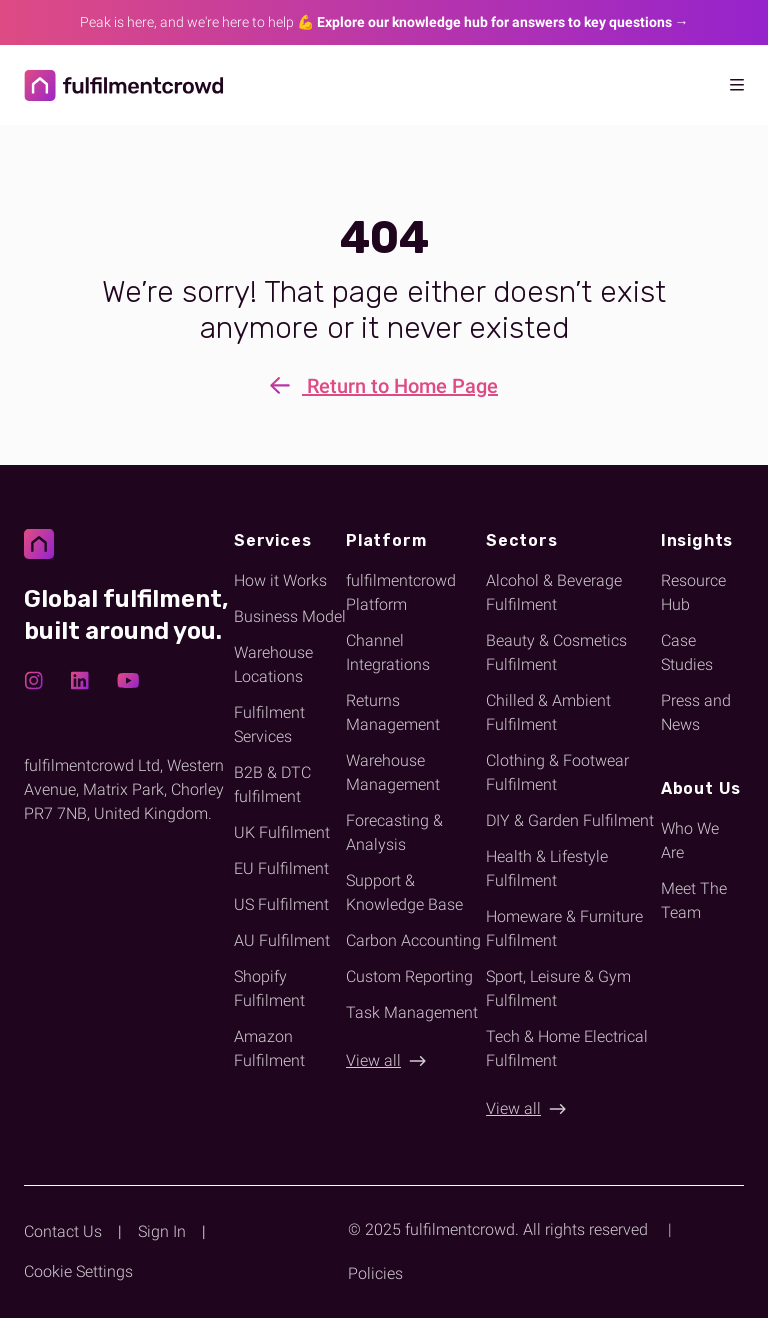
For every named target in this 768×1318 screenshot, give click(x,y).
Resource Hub (693, 592)
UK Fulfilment (282, 832)
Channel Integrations (388, 652)
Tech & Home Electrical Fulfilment (567, 1048)
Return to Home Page (384, 387)
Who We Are (690, 840)
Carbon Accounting (413, 940)
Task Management (412, 1012)
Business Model (290, 616)
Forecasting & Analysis (394, 832)
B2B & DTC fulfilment (272, 784)
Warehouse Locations (273, 664)
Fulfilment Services (269, 724)
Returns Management (393, 712)
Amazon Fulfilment (269, 1048)
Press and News (696, 712)
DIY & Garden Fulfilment (570, 820)
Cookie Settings (78, 1271)
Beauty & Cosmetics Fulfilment (556, 652)
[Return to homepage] (96, 85)
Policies (375, 1273)
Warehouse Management (393, 772)
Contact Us (63, 1231)
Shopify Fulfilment (269, 988)
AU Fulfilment (282, 940)
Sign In (162, 1231)
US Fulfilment (281, 904)
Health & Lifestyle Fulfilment (547, 868)
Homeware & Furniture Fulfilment (564, 928)
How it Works (280, 580)
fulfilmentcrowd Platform (401, 592)
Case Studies (687, 652)
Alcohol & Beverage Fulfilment (554, 592)
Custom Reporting (409, 976)
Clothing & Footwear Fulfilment (557, 772)
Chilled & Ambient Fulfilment (548, 712)
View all (373, 1060)
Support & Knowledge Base (404, 892)
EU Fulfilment (281, 868)
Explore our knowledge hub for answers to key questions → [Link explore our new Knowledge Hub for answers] (503, 22)
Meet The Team (694, 900)
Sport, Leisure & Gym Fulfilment (558, 988)
